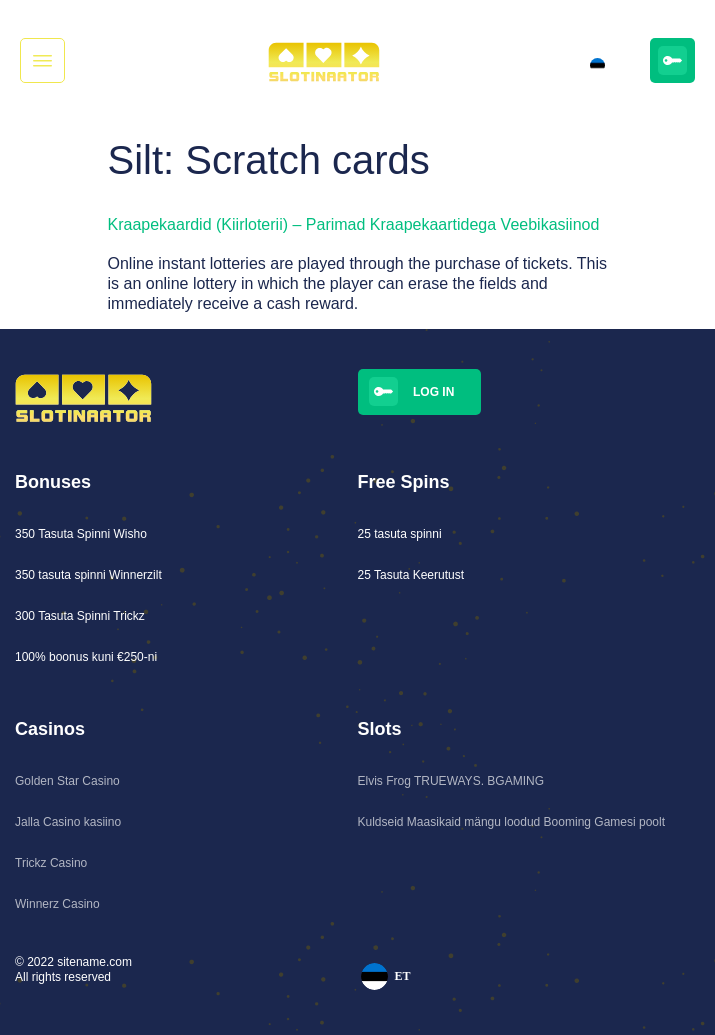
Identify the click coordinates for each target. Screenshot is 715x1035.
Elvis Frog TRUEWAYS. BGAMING (451, 781)
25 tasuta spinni (400, 534)
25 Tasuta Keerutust (411, 575)
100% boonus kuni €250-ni (86, 657)
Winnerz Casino (57, 904)
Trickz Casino (51, 863)
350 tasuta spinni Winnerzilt (88, 575)
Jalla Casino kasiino (68, 822)
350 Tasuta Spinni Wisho (81, 534)
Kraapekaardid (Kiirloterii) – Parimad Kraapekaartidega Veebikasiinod (354, 224)
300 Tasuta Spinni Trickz (80, 616)
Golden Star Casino (67, 781)
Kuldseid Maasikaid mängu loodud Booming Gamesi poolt (512, 822)
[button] (42, 60)
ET (602, 65)
